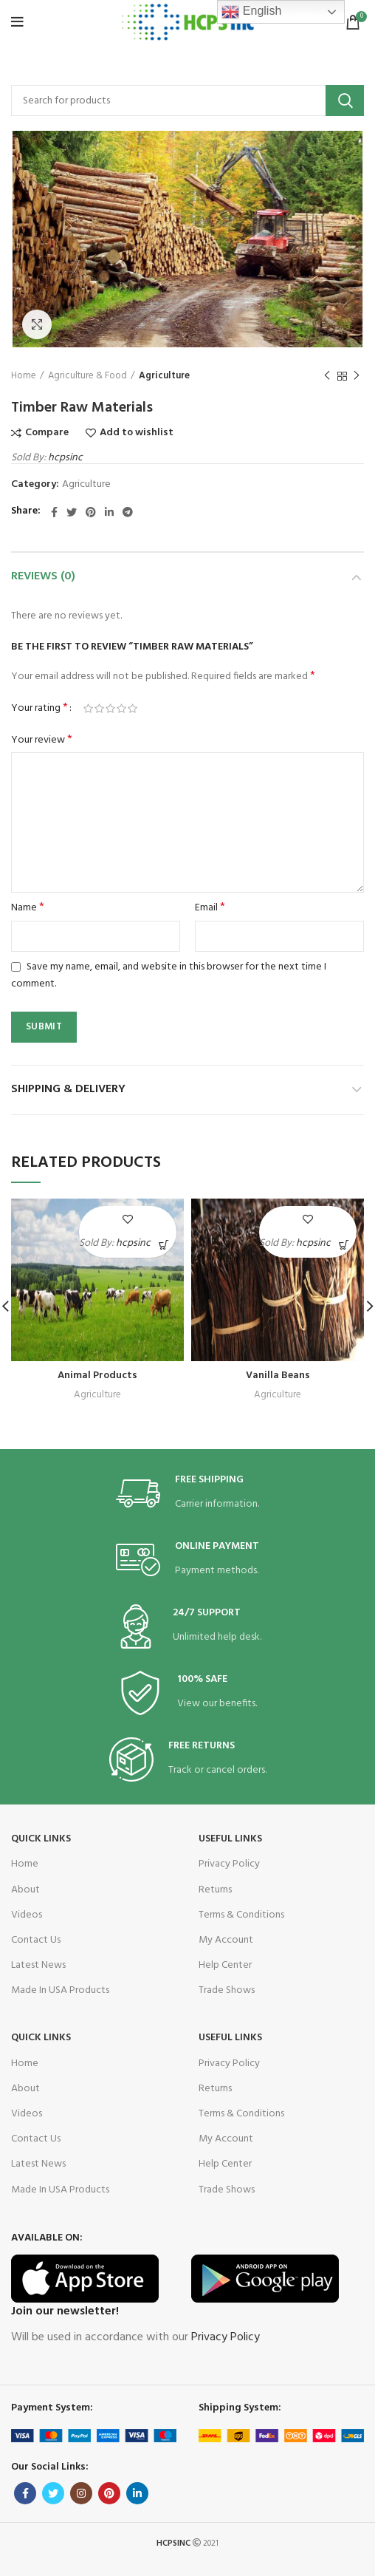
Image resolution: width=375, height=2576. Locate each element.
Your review (41, 740)
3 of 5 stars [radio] (110, 709)
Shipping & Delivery (68, 1089)
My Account (226, 1940)
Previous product (327, 376)
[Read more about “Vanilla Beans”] (344, 1245)
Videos (26, 1915)
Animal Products (97, 1375)
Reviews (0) (43, 576)
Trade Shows (227, 1990)
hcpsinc (65, 457)
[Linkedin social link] (109, 512)
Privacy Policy (229, 1864)
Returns (215, 1889)
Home (23, 376)
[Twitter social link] (71, 512)
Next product (356, 376)
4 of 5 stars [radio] (121, 709)
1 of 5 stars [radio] (88, 709)
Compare (47, 433)
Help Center (225, 1965)
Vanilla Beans (278, 1375)
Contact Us (36, 1940)
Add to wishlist (136, 433)
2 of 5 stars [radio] (99, 709)
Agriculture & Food (87, 376)
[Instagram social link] (81, 2493)
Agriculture (164, 376)
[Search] (187, 100)
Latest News (38, 1965)
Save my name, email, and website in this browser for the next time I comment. (168, 975)
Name (27, 908)
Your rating (39, 709)
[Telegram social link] (127, 512)
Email (210, 908)
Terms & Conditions (241, 1915)
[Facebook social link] (54, 512)
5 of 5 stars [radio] (132, 709)
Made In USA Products (60, 1990)
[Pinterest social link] (90, 512)
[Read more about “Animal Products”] (163, 1245)
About (25, 1889)
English (251, 12)
